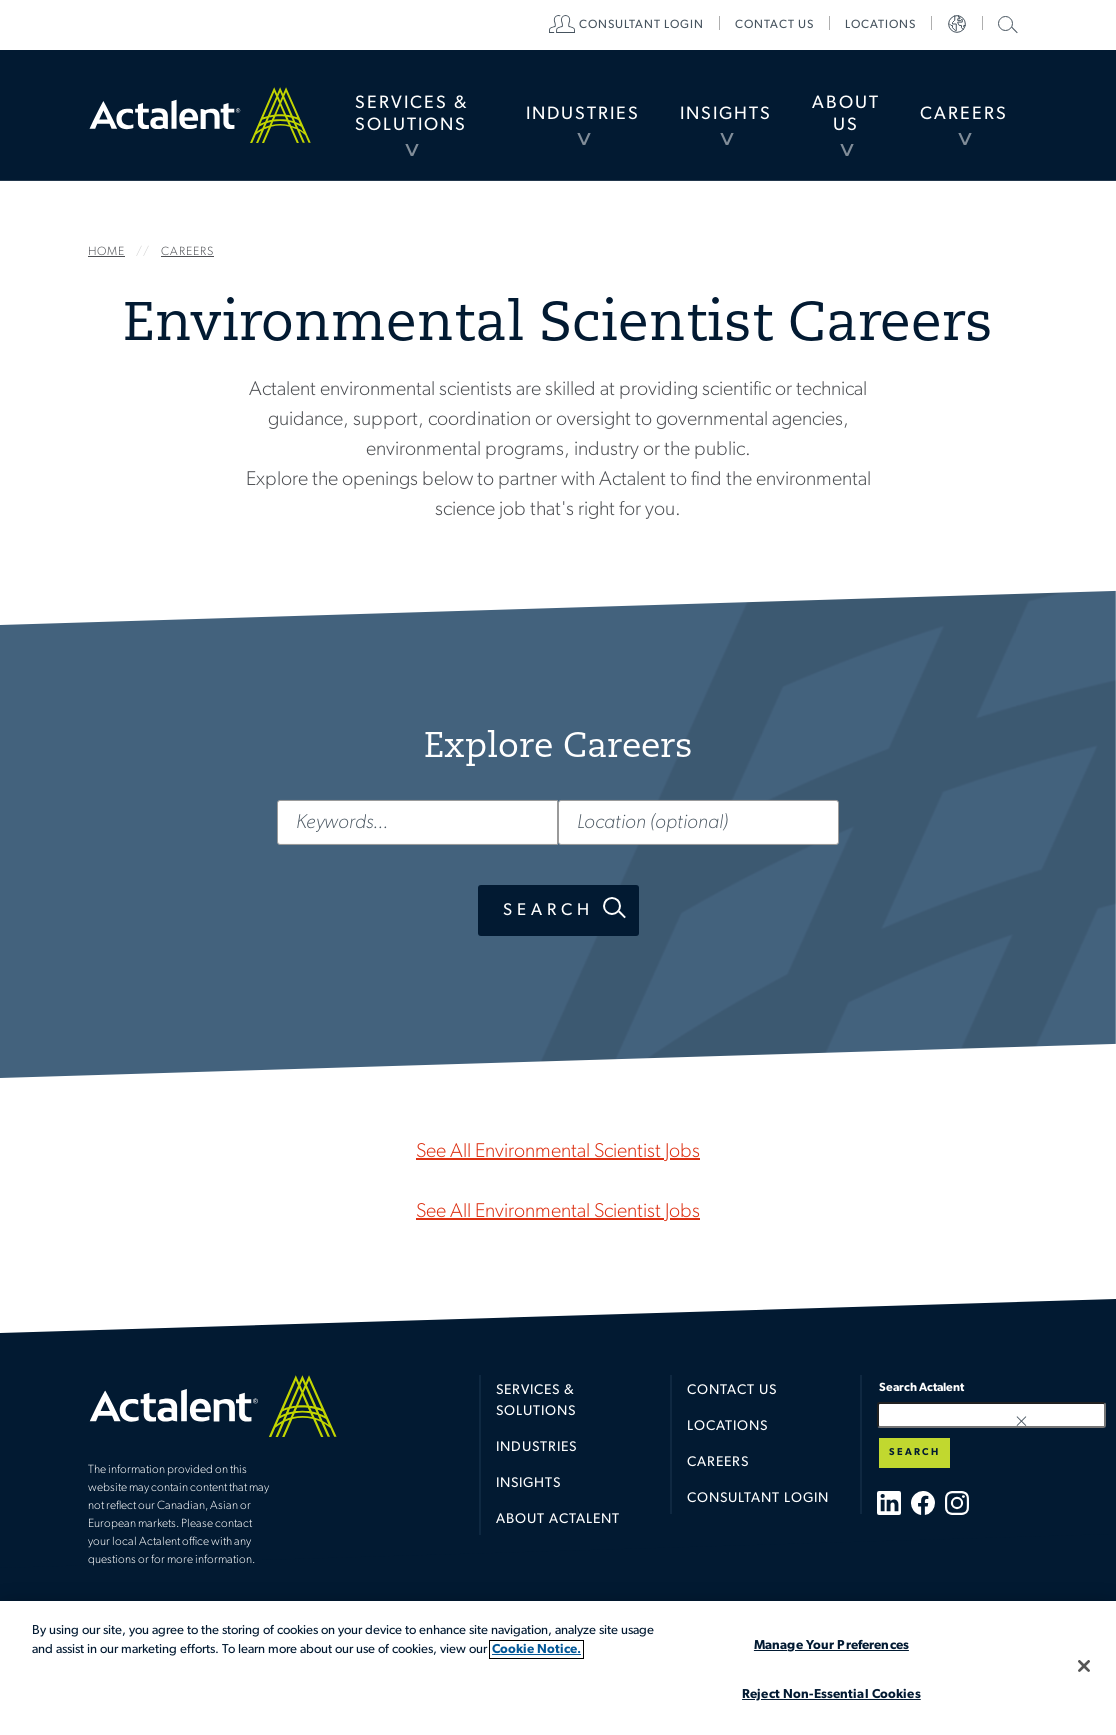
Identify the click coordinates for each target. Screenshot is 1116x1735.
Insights (726, 114)
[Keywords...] (417, 822)
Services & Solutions (411, 114)
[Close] (1084, 1666)
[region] (558, 1668)
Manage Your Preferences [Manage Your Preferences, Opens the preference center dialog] (831, 1645)
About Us (846, 114)
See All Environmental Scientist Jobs (558, 1152)
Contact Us (732, 1390)
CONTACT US (774, 25)
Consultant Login (641, 25)
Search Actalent (1005, 23)
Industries (583, 114)
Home (200, 114)
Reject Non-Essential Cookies (831, 1694)
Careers (964, 114)
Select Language (957, 25)
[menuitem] (411, 115)
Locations (880, 25)
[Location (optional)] (698, 822)
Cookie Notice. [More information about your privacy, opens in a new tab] (536, 1649)
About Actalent (558, 1519)
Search (548, 910)
